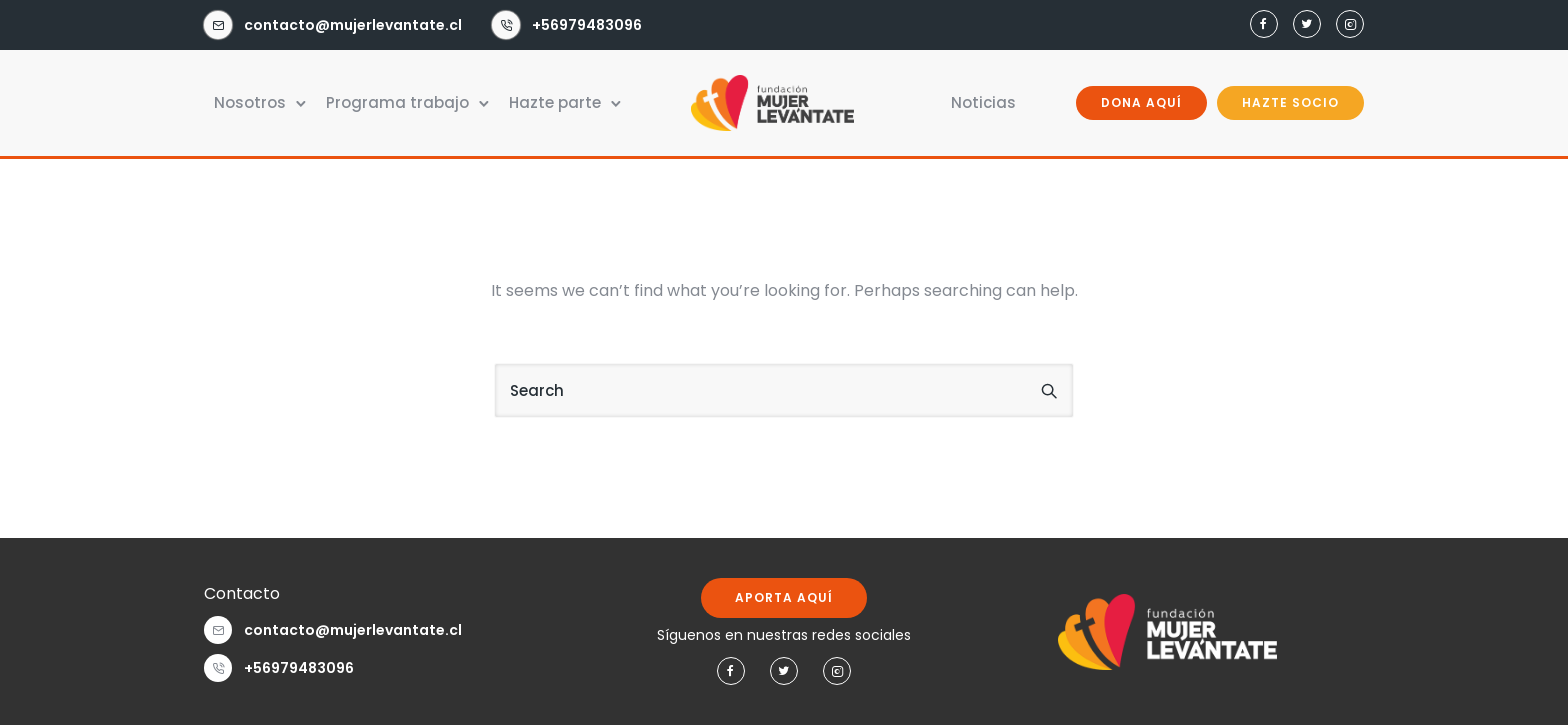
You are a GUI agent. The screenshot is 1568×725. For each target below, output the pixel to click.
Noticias (983, 102)
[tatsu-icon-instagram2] (1350, 25)
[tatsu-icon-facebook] (1264, 25)
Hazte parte (555, 102)
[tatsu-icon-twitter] (1307, 25)
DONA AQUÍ (1141, 102)
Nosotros (250, 102)
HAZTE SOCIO (1290, 102)
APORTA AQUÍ (784, 597)
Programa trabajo (397, 102)
